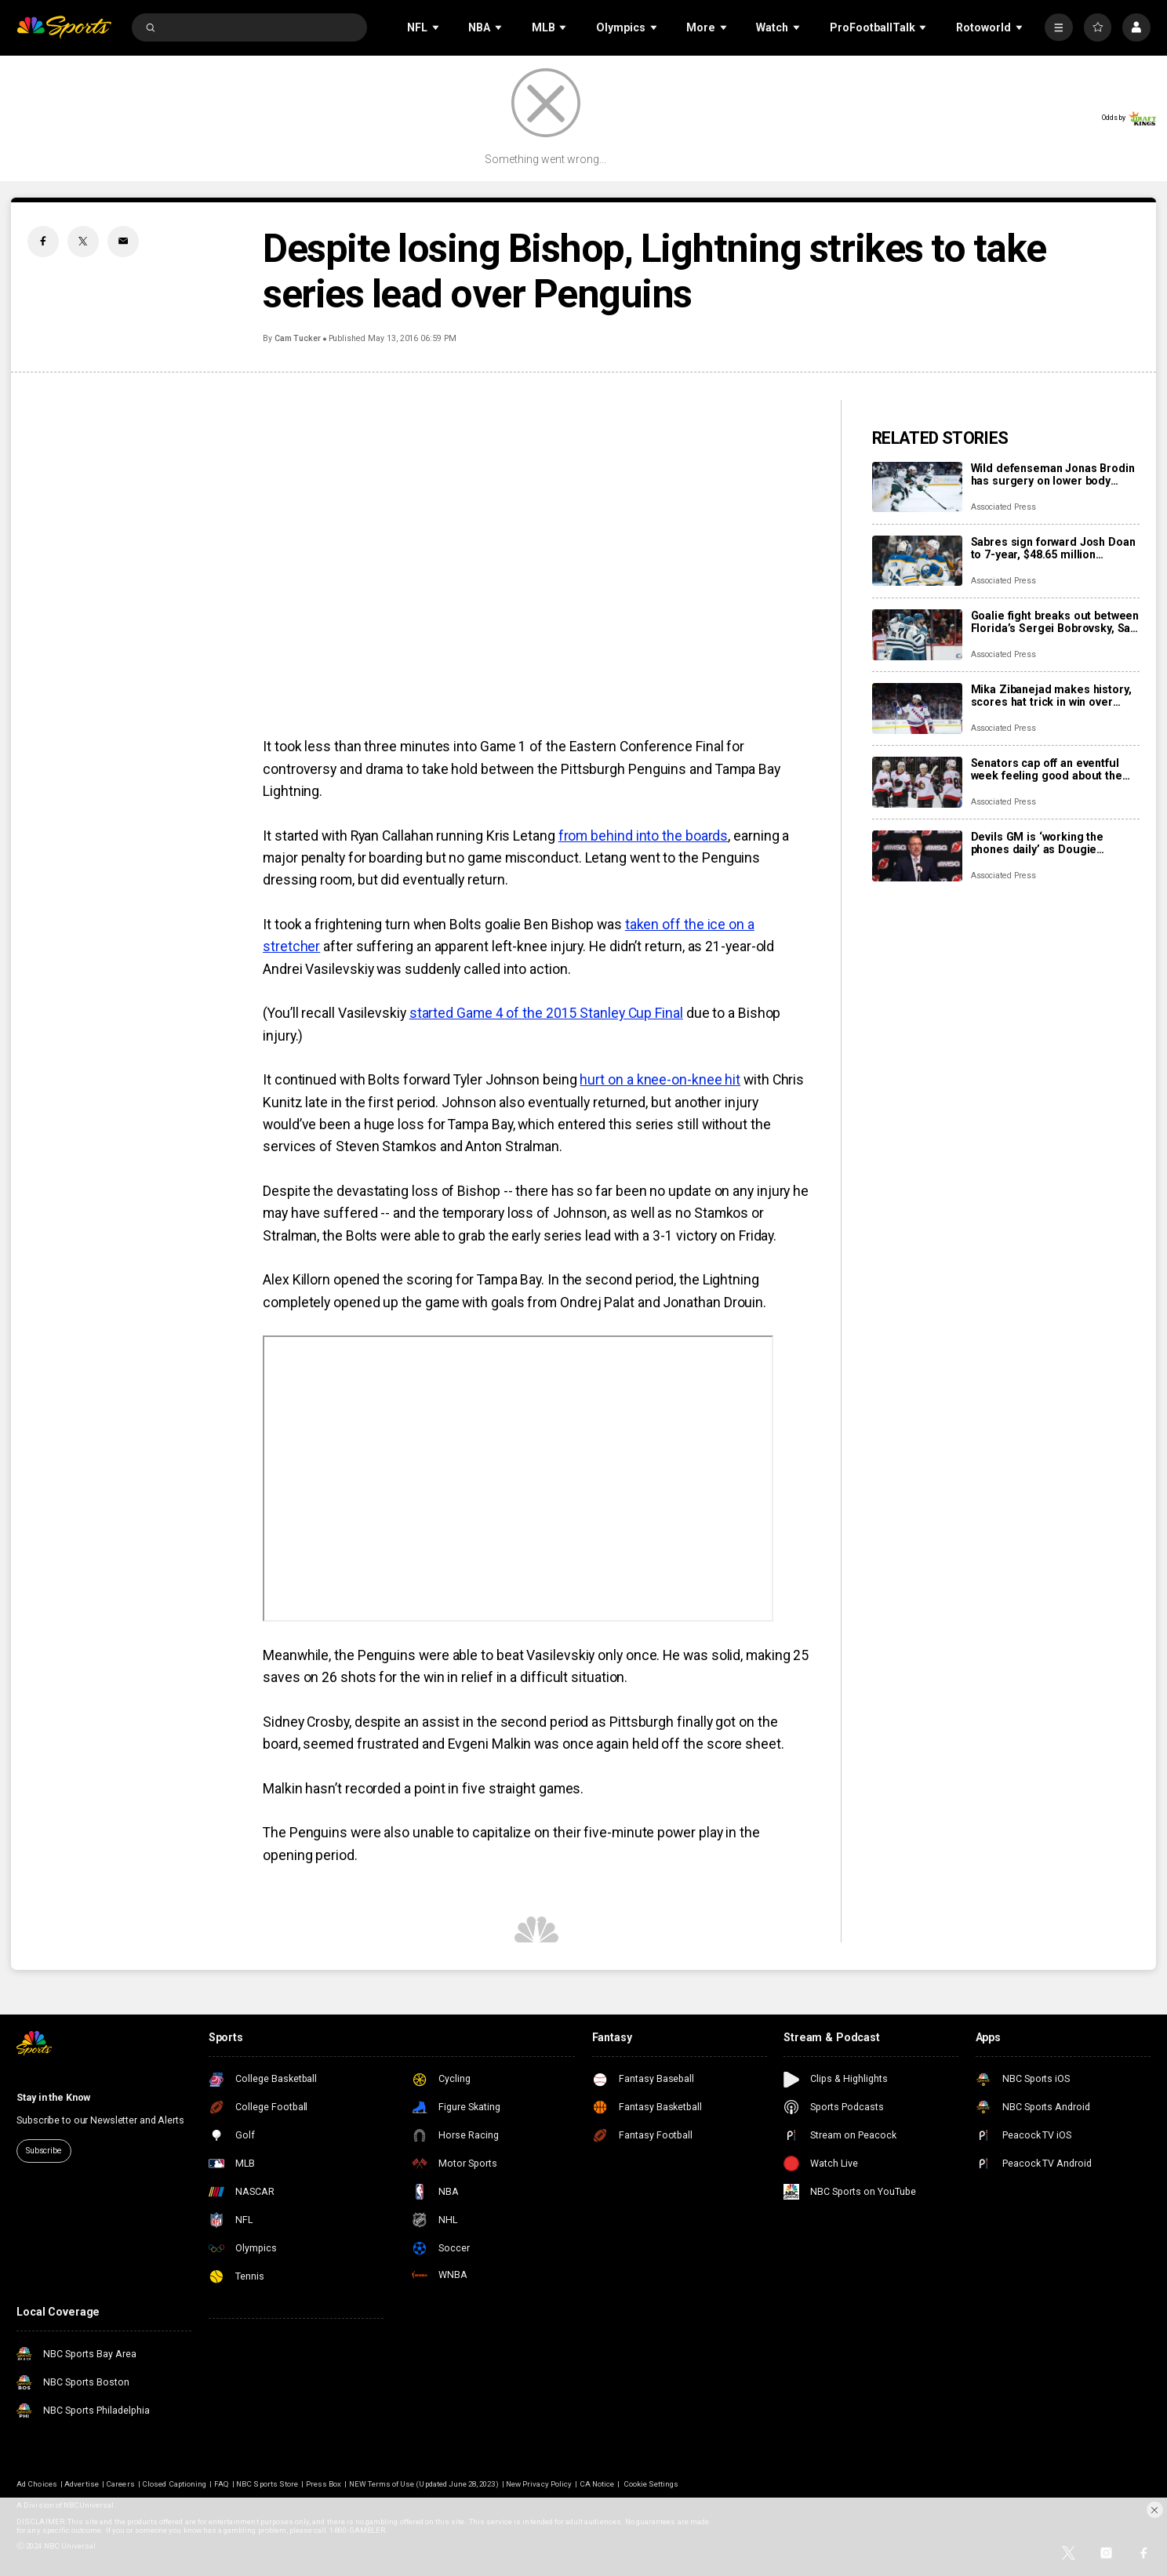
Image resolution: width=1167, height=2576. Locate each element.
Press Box (323, 2484)
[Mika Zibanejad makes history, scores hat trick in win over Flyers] (917, 708)
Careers (120, 2484)
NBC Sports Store (267, 2484)
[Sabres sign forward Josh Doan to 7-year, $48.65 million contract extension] (917, 561)
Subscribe (44, 2150)
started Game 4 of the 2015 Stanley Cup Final (546, 1013)
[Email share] (123, 241)
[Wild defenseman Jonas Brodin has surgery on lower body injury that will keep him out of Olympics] (917, 487)
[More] (1058, 27)
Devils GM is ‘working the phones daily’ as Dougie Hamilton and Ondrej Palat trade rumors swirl (1040, 843)
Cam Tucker (297, 338)
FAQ (221, 2484)
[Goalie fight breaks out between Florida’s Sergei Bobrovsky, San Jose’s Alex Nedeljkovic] (917, 634)
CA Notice (597, 2484)
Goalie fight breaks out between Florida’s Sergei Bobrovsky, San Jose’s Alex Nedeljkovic (1055, 621)
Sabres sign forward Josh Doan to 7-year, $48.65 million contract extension (1053, 548)
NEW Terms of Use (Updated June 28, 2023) (424, 2484)
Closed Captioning (174, 2484)
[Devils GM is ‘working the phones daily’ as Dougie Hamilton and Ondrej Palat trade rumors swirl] (917, 855)
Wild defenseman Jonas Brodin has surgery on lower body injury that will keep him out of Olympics (1053, 474)
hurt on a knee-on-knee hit (660, 1080)
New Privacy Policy (539, 2484)
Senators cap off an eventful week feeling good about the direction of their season (1046, 769)
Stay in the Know (53, 2097)
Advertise (81, 2484)
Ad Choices (36, 2484)
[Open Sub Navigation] (437, 27)
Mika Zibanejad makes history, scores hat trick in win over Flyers (1051, 695)
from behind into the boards (643, 836)
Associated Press (1003, 507)
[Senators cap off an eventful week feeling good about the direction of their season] (917, 782)
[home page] (63, 27)
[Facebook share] (43, 241)
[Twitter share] (83, 241)
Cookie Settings (651, 2484)
